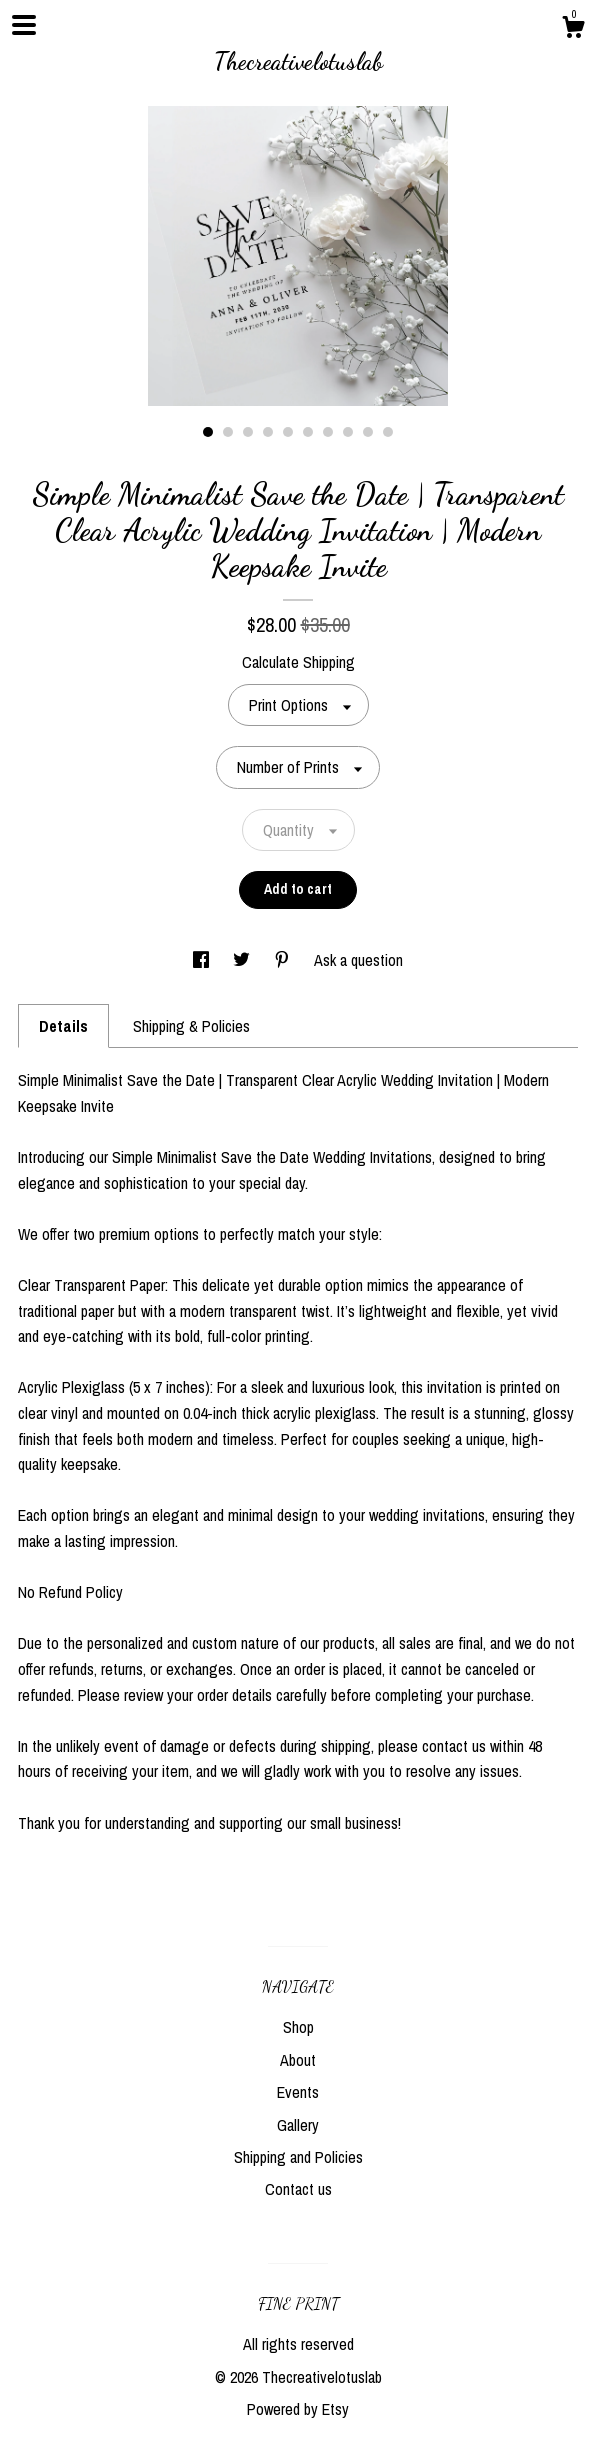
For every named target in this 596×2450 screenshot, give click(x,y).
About (298, 2060)
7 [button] (328, 432)
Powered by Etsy (298, 2409)
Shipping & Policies (191, 1026)
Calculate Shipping (298, 662)
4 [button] (268, 432)
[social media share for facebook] (203, 960)
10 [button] (388, 432)
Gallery (298, 2125)
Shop (298, 2027)
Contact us (298, 2189)
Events (298, 2092)
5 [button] (288, 432)
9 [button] (368, 432)
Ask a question (358, 960)
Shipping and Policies (298, 2157)
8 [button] (348, 432)
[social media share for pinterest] (284, 960)
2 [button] (228, 432)
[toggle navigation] (24, 25)
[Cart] (573, 30)
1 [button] (208, 432)
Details (63, 1026)
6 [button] (308, 432)
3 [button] (248, 432)
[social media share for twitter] (243, 960)
